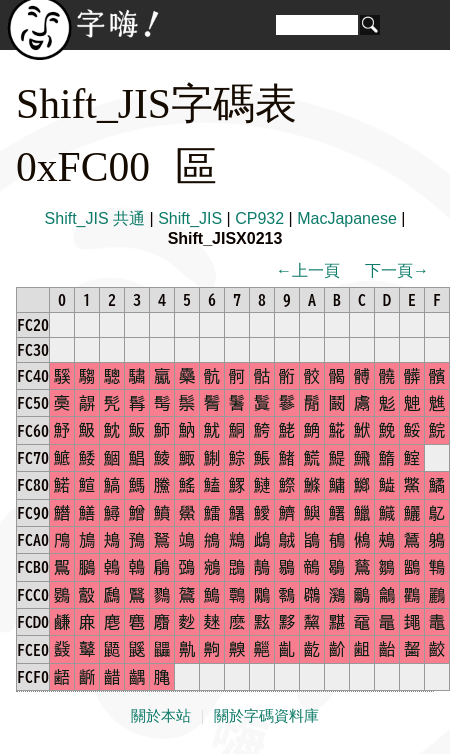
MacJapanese (347, 218)
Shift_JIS (190, 218)
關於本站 (161, 716)
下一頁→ (397, 270)
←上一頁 (308, 270)
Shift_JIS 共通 (95, 218)
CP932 (259, 218)
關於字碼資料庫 (266, 716)
